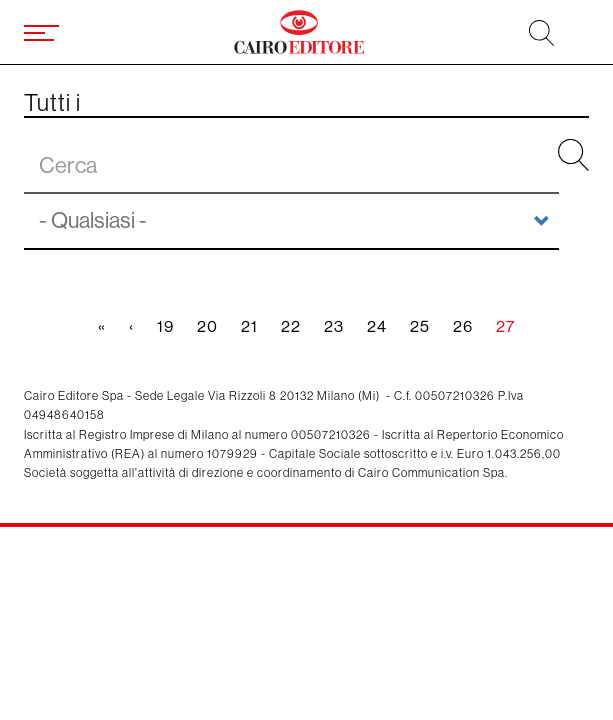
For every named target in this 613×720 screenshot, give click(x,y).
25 (426, 326)
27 (511, 330)
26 (469, 326)
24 (383, 326)
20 (213, 326)
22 (297, 326)
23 (340, 326)
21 (255, 326)
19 (171, 326)
